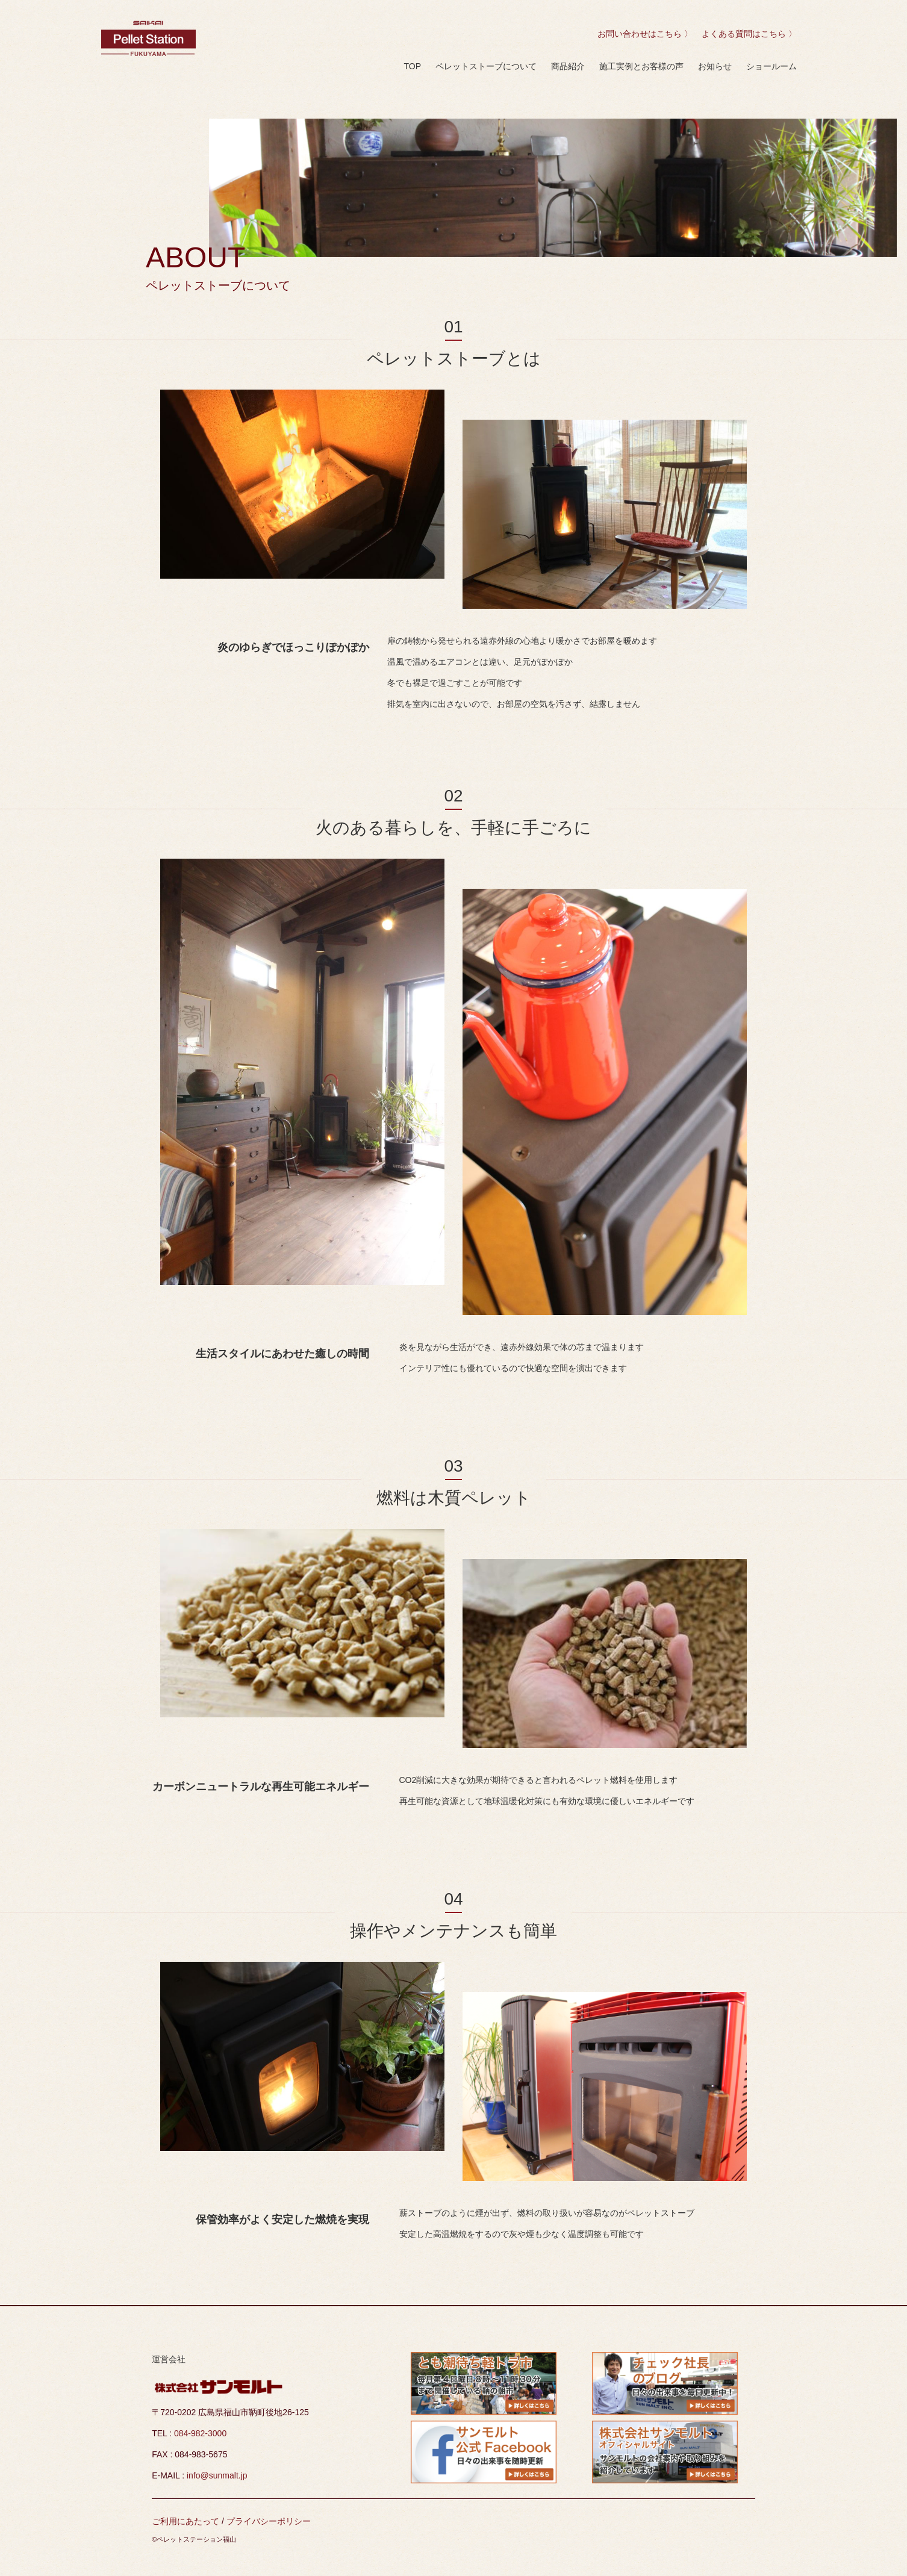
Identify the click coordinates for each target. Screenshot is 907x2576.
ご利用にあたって (187, 2521)
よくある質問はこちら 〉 (748, 34)
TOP (412, 66)
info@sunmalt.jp (217, 2475)
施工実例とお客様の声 (641, 66)
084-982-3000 (200, 2433)
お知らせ (715, 66)
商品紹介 (568, 66)
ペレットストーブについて (486, 66)
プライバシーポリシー (268, 2521)
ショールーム (771, 66)
